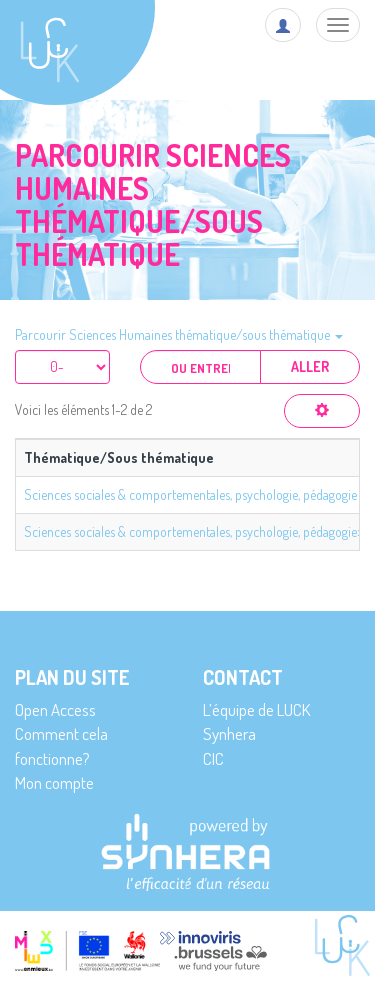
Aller (310, 366)
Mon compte (54, 782)
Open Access (55, 709)
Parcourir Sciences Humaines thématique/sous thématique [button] (179, 334)
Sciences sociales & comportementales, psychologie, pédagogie (190, 494)
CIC (213, 758)
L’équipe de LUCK (256, 709)
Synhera (229, 733)
